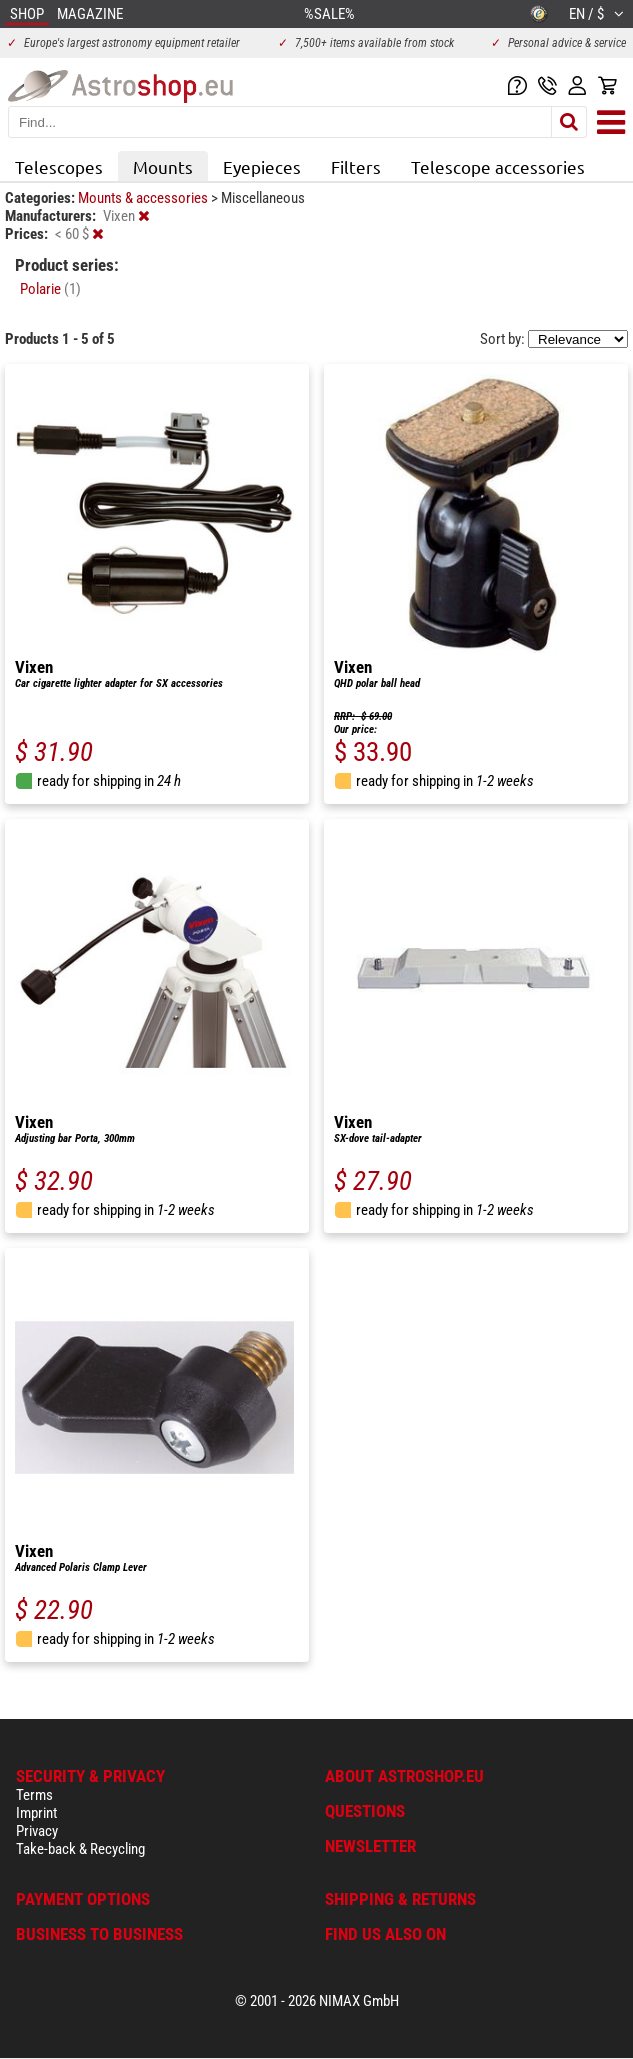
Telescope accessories (498, 166)
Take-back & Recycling (80, 1849)
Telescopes (59, 166)
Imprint (36, 1813)
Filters (356, 166)
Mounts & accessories (144, 198)
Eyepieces (262, 166)
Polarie (50, 289)
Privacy (37, 1831)
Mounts (163, 166)
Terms (34, 1795)
